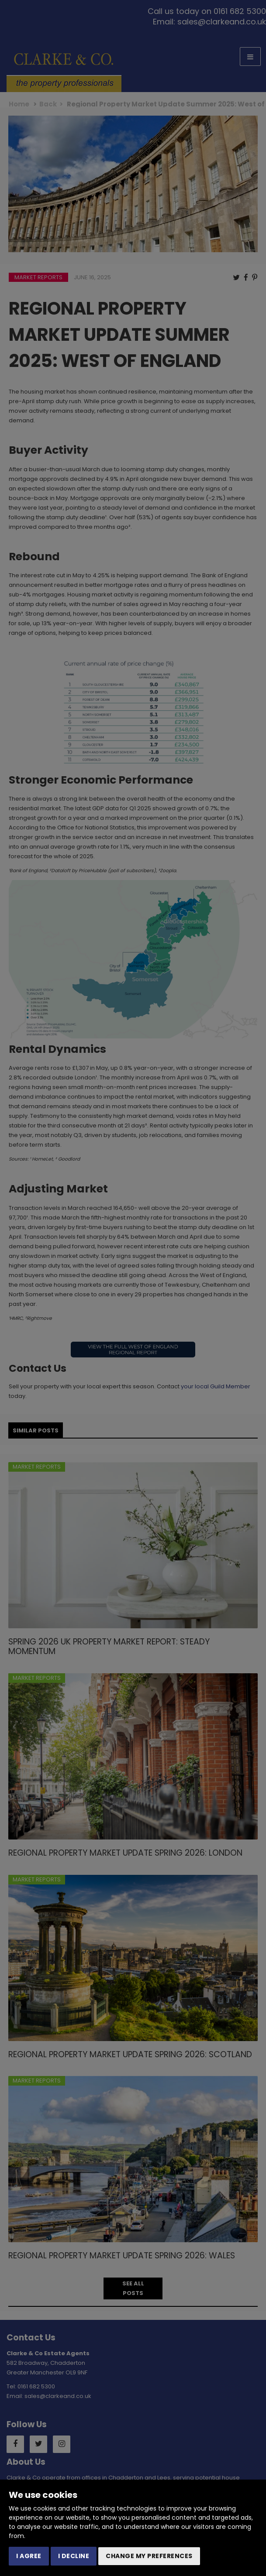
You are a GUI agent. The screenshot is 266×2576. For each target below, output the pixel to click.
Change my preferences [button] (149, 2556)
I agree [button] (28, 2556)
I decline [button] (74, 2556)
